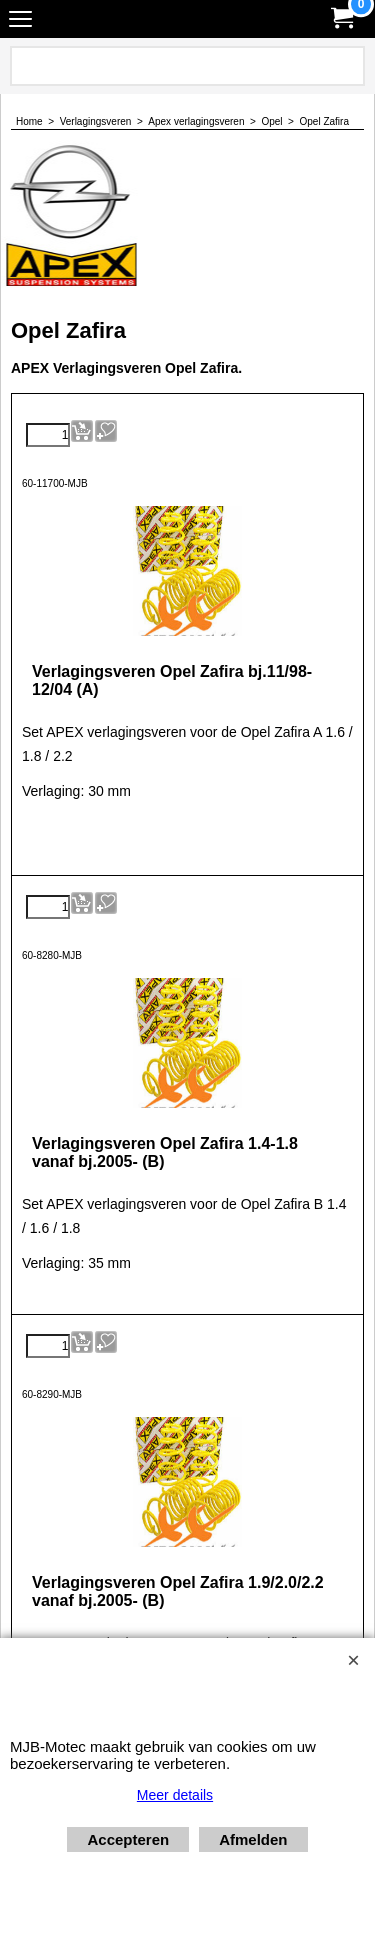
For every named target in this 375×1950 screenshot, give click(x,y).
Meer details (175, 1795)
